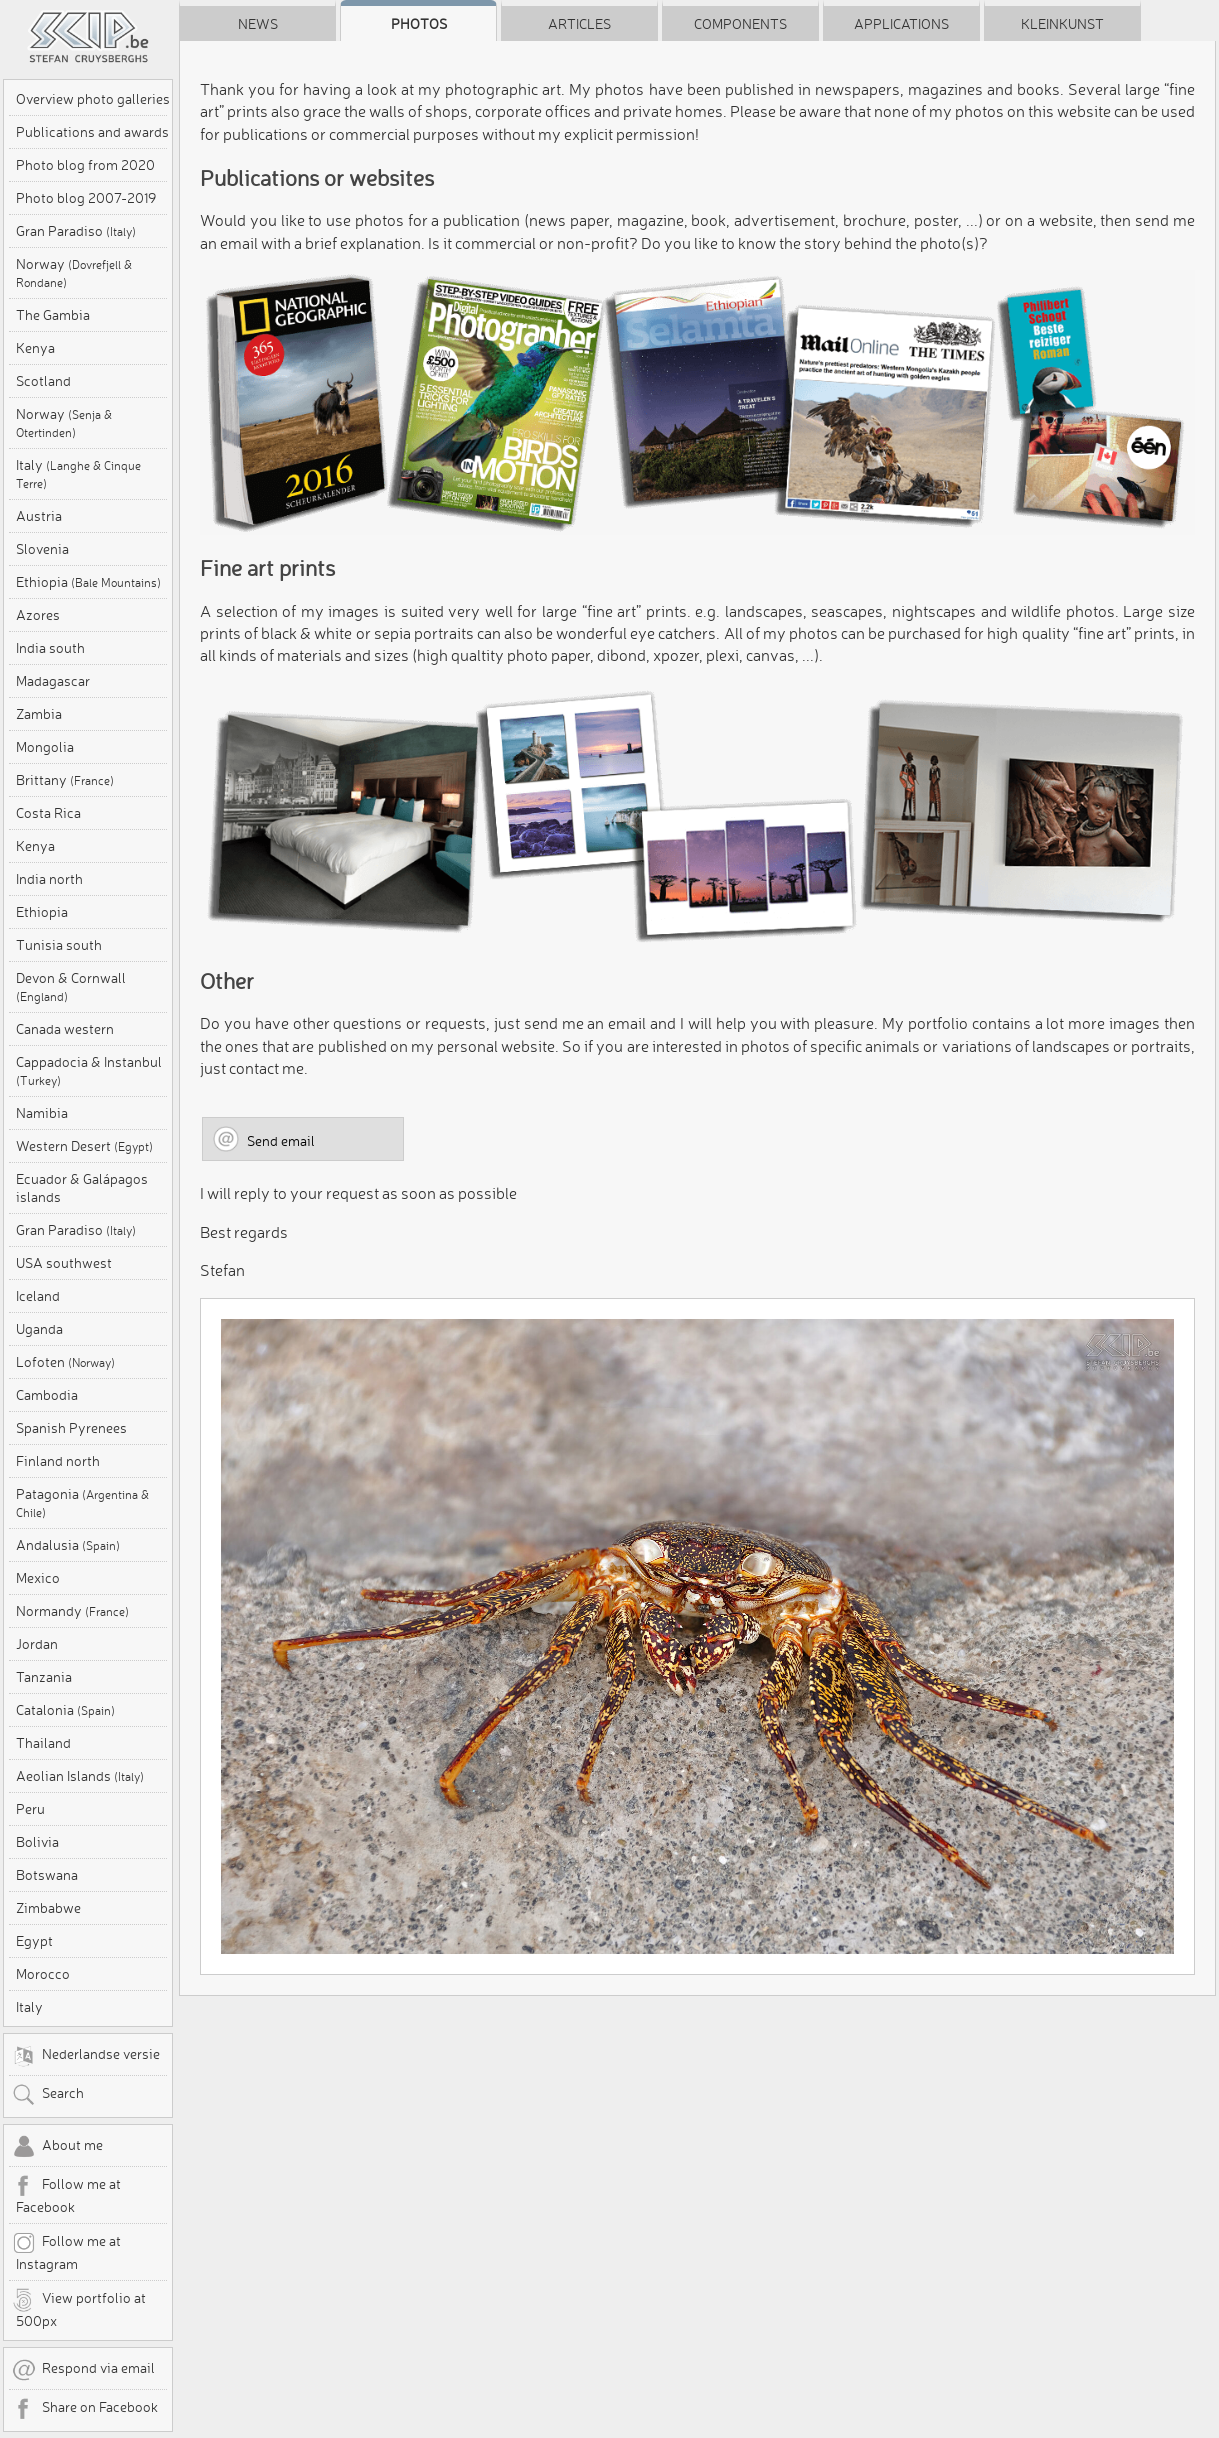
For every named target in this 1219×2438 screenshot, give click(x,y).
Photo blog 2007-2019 (86, 198)
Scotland (43, 381)
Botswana (47, 1875)
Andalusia (68, 1545)
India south (50, 648)
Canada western (65, 1029)
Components (740, 24)
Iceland (38, 1296)
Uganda (39, 1329)
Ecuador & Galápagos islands (82, 1188)
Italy (78, 473)
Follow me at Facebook (66, 2195)
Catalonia (65, 1710)
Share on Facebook (85, 2409)
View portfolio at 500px (79, 2309)
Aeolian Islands (80, 1776)
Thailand (43, 1743)
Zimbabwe (48, 1908)
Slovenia (42, 549)
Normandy (72, 1611)
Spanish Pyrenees (71, 1428)
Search (48, 2095)
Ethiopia (88, 582)
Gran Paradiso (76, 231)
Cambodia (47, 1395)
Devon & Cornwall (71, 986)
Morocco (43, 1974)
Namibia (42, 1113)
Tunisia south (59, 945)
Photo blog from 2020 (85, 165)
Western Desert (84, 1146)
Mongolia (45, 747)
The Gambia (53, 315)
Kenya (35, 348)
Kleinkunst (1062, 24)
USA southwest (64, 1263)
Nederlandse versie (86, 2056)
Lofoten (65, 1362)
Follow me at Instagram (66, 2252)
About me (57, 2147)
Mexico (38, 1578)
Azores (38, 615)
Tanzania (44, 1677)
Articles (579, 24)
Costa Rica (48, 813)
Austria (39, 516)
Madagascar (53, 681)
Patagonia (82, 1502)
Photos (419, 24)
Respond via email (83, 2370)
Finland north (58, 1461)
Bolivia (37, 1842)
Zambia (39, 714)
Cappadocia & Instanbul (89, 1070)
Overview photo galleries (93, 99)
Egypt (34, 1941)
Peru (30, 1809)
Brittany (65, 780)
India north (49, 879)
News (258, 24)
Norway (74, 272)
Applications (901, 24)
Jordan (37, 1644)
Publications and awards (92, 132)
